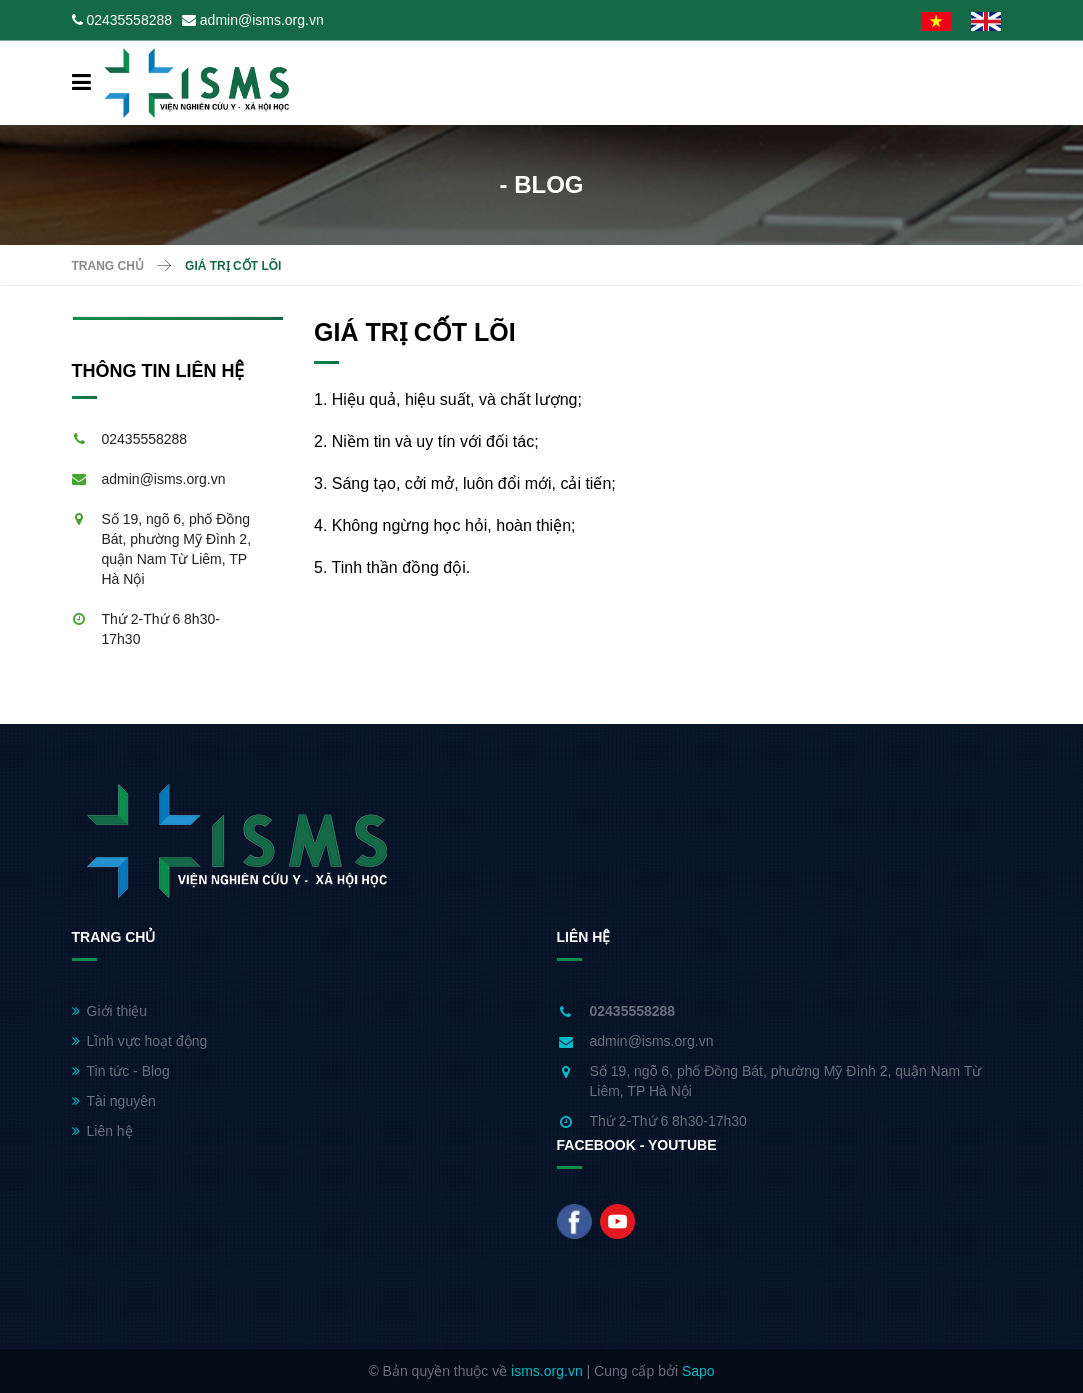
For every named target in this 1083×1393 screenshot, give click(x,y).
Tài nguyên (114, 1101)
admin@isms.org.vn (262, 20)
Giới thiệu (110, 1011)
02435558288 (129, 20)
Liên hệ (102, 1131)
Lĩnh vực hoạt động (140, 1041)
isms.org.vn (547, 1371)
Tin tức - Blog (121, 1071)
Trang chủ (108, 266)
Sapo (698, 1371)
